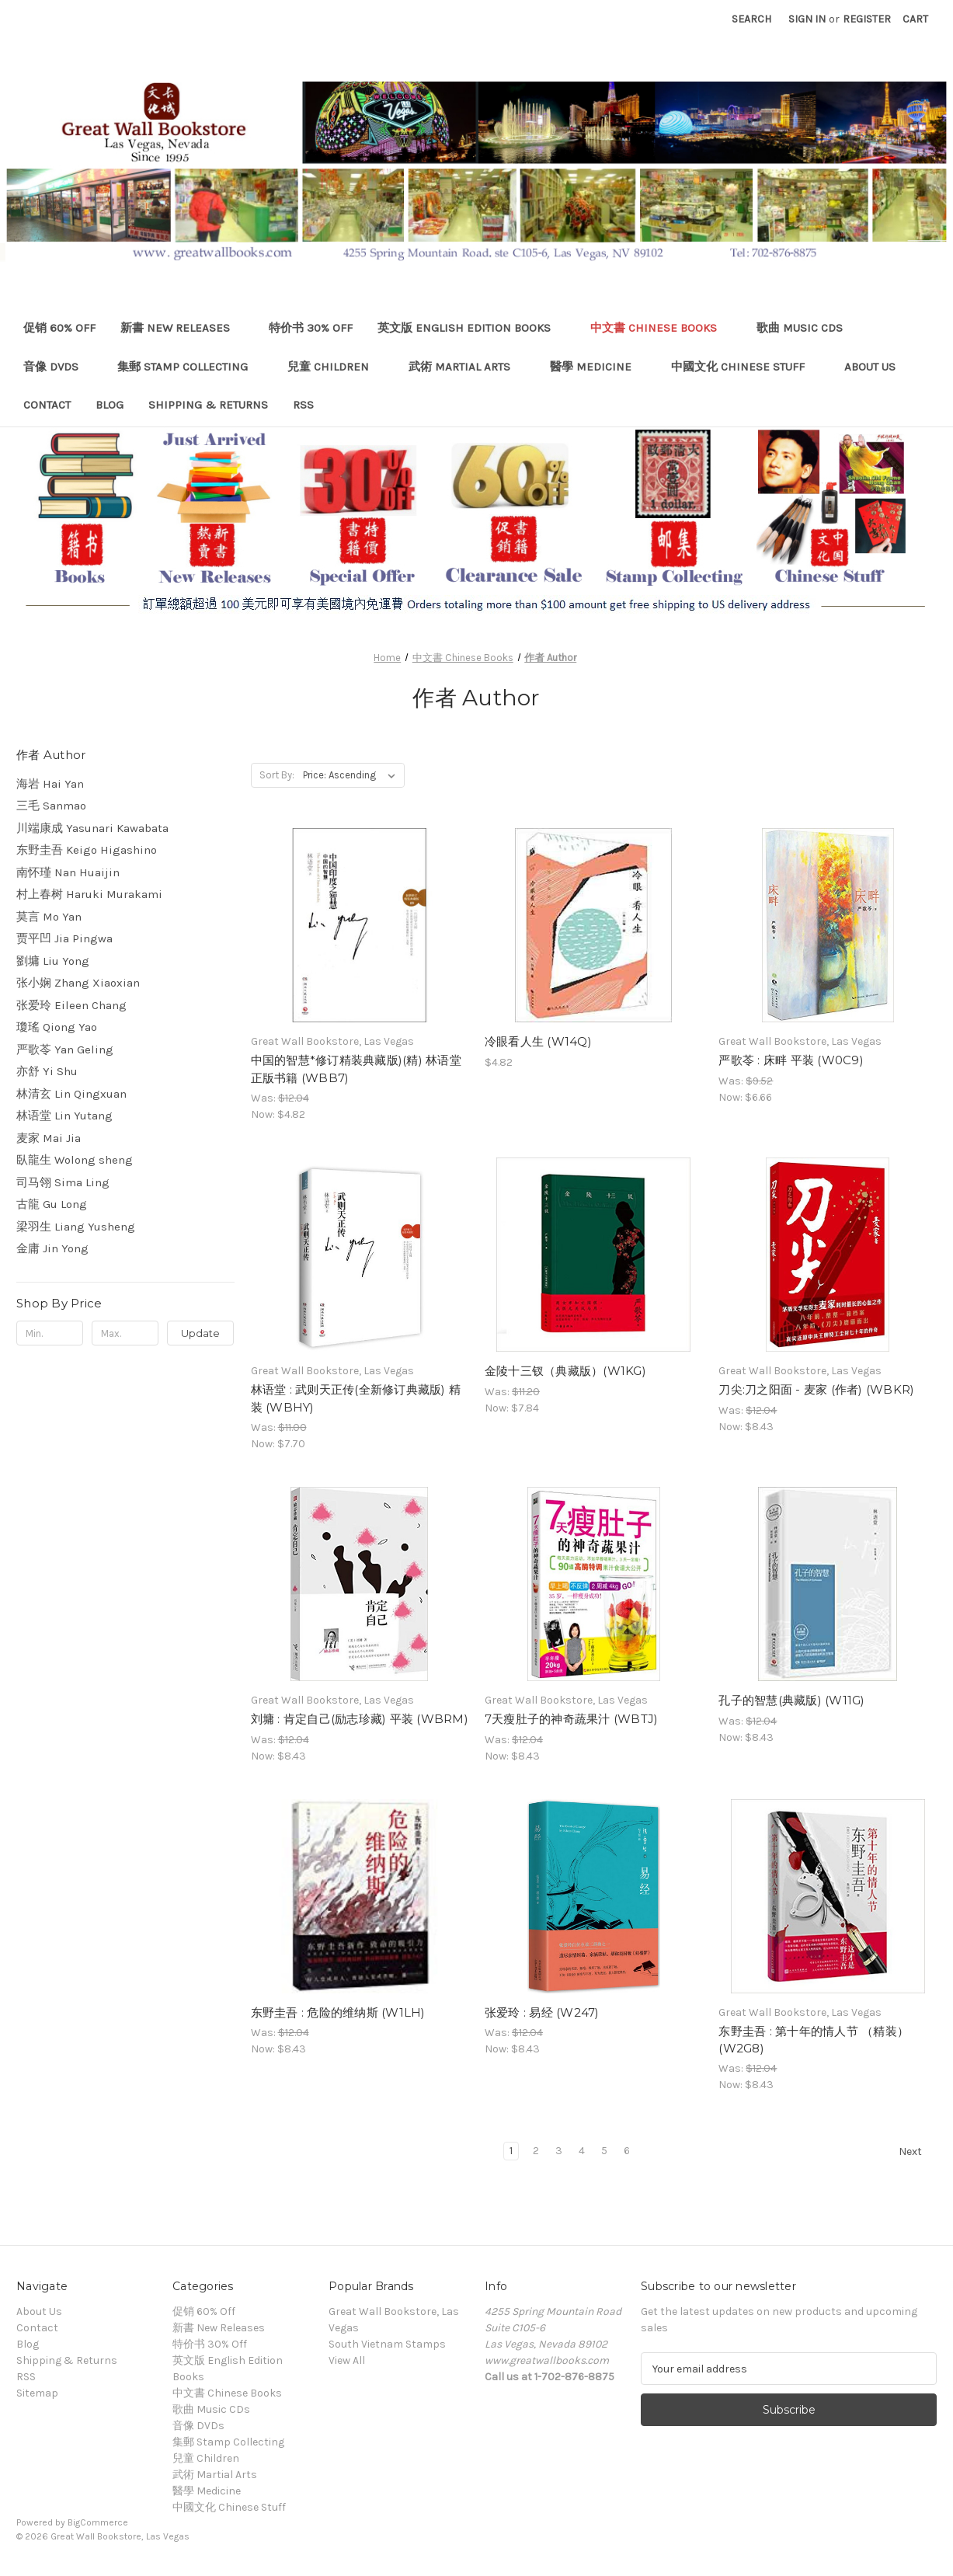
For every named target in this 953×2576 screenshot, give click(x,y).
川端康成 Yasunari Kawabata (92, 828)
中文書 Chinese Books (661, 328)
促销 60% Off (59, 328)
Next (917, 2152)
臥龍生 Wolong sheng (74, 1160)
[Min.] (49, 1333)
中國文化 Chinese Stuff (745, 367)
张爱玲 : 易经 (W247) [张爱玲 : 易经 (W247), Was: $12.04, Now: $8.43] (542, 2012)
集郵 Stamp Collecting (190, 367)
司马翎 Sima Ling (63, 1182)
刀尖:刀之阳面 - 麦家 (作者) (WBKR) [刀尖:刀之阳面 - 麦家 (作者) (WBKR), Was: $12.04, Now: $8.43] (816, 1389)
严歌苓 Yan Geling (64, 1050)
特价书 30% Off (311, 328)
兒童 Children (335, 367)
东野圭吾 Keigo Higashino (86, 850)
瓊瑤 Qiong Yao (56, 1027)
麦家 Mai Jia (48, 1138)
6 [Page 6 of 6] (627, 2150)
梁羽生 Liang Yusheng (75, 1227)
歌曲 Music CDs (806, 328)
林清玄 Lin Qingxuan (71, 1094)
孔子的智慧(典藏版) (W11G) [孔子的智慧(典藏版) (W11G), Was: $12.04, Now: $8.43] (791, 1700)
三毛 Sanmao (51, 806)
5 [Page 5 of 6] (604, 2150)
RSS (303, 405)
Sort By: (276, 775)
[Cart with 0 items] (915, 19)
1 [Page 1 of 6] (511, 2150)
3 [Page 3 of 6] (558, 2150)
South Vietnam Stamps (387, 2344)
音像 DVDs (58, 367)
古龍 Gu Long (51, 1204)
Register (867, 19)
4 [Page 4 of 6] (582, 2150)
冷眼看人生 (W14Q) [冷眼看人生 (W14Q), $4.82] (538, 1041)
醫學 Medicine (598, 367)
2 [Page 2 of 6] (536, 2150)
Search (751, 19)
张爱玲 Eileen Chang (71, 1005)
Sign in (807, 19)
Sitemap (37, 2393)
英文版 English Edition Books (471, 328)
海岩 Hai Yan (50, 784)
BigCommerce (98, 2522)
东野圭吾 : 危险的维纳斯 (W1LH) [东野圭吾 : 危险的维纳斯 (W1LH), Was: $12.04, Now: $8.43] (338, 2012)
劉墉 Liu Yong (52, 961)
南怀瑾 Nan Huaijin (68, 872)
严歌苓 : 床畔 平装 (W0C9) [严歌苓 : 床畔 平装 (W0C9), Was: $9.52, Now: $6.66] (791, 1060)
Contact (47, 405)
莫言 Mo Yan (49, 917)
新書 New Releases (182, 328)
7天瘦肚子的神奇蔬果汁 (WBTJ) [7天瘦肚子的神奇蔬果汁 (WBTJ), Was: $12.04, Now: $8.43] (572, 1718)
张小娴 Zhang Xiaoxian (78, 983)
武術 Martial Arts (467, 367)
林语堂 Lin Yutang (64, 1116)
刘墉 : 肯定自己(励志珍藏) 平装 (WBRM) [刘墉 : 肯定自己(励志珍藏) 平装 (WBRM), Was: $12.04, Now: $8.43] (359, 1718)
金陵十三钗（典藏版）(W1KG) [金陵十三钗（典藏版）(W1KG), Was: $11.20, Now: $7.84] (565, 1370)
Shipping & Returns (208, 405)
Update (200, 1333)
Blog (109, 405)
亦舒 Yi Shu (47, 1071)
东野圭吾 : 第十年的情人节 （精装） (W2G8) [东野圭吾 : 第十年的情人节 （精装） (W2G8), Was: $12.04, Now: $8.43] (813, 2040)
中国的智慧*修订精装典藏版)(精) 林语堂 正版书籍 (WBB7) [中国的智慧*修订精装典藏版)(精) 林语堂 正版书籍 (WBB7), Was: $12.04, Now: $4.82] (356, 1069)
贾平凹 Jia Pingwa (64, 938)
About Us (870, 367)
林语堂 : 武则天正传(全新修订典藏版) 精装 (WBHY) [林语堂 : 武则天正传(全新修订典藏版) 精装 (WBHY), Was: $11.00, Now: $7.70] (356, 1398)
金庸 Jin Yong (52, 1248)
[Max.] (125, 1333)
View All (347, 2360)
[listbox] (352, 775)
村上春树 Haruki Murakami (89, 894)
